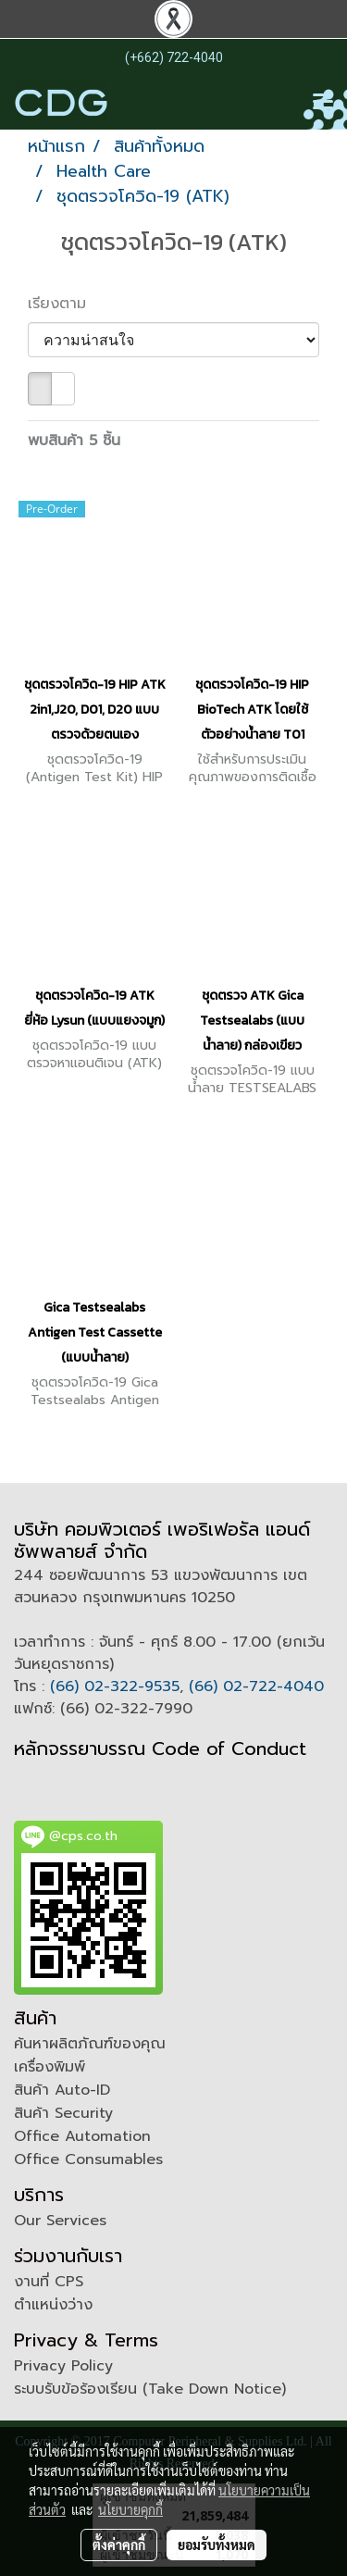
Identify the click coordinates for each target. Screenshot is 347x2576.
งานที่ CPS (48, 2282)
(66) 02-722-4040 (256, 1686)
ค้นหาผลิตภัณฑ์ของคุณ (90, 2044)
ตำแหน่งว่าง (53, 2305)
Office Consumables (88, 2159)
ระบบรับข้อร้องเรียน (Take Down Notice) (150, 2389)
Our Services (60, 2220)
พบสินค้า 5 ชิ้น (74, 440)
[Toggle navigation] (323, 102)
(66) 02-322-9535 (115, 1686)
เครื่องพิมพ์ (49, 2067)
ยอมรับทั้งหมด (216, 2544)
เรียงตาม (65, 303)
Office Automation (82, 2136)
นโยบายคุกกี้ (130, 2509)
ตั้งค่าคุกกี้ (119, 2544)
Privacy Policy (63, 2366)
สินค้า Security (63, 2113)
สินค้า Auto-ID (62, 2090)
